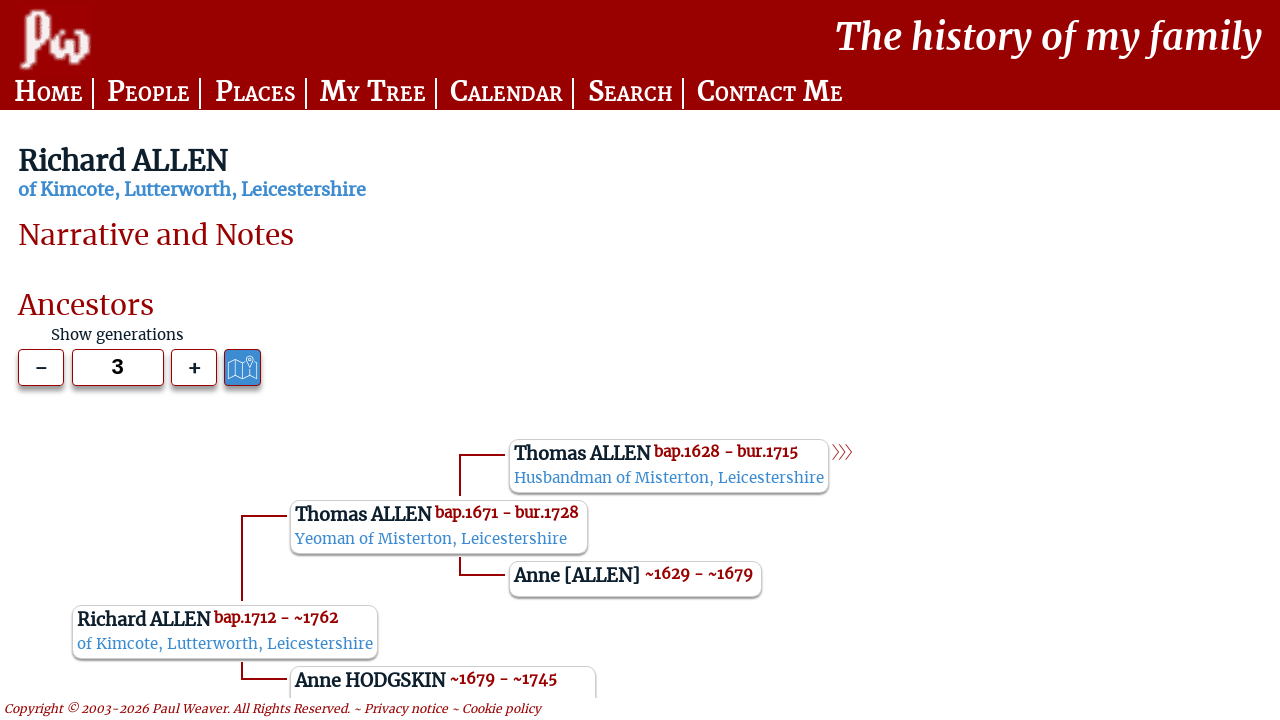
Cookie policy (501, 709)
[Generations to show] (118, 367)
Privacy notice (406, 709)
